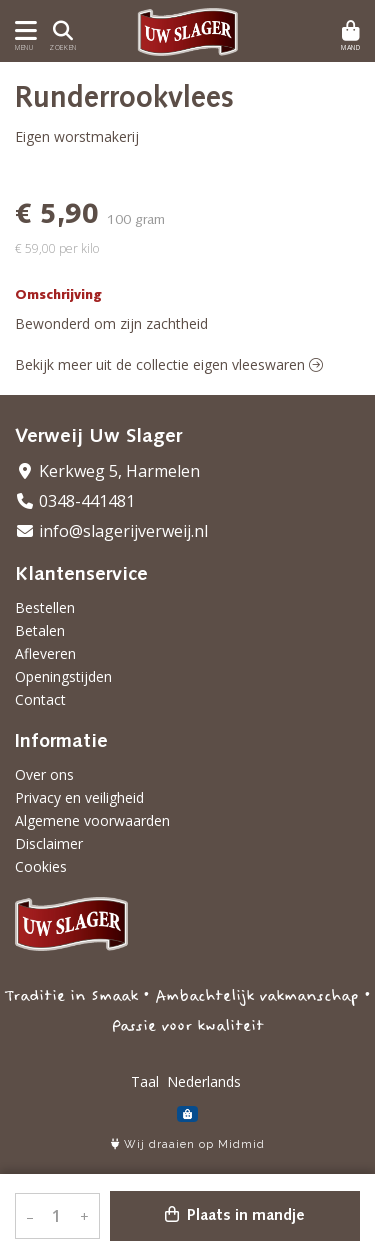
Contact (40, 699)
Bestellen (45, 607)
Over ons (44, 774)
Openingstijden (63, 676)
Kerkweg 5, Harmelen (107, 471)
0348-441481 (75, 501)
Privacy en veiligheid (79, 797)
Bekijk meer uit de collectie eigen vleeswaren (169, 364)
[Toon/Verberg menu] (22, 31)
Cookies (41, 866)
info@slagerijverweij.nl (111, 531)
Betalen (40, 630)
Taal (145, 1081)
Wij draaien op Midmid (188, 1144)
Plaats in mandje (235, 1215)
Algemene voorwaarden (92, 820)
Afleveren (45, 653)
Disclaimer (49, 843)
